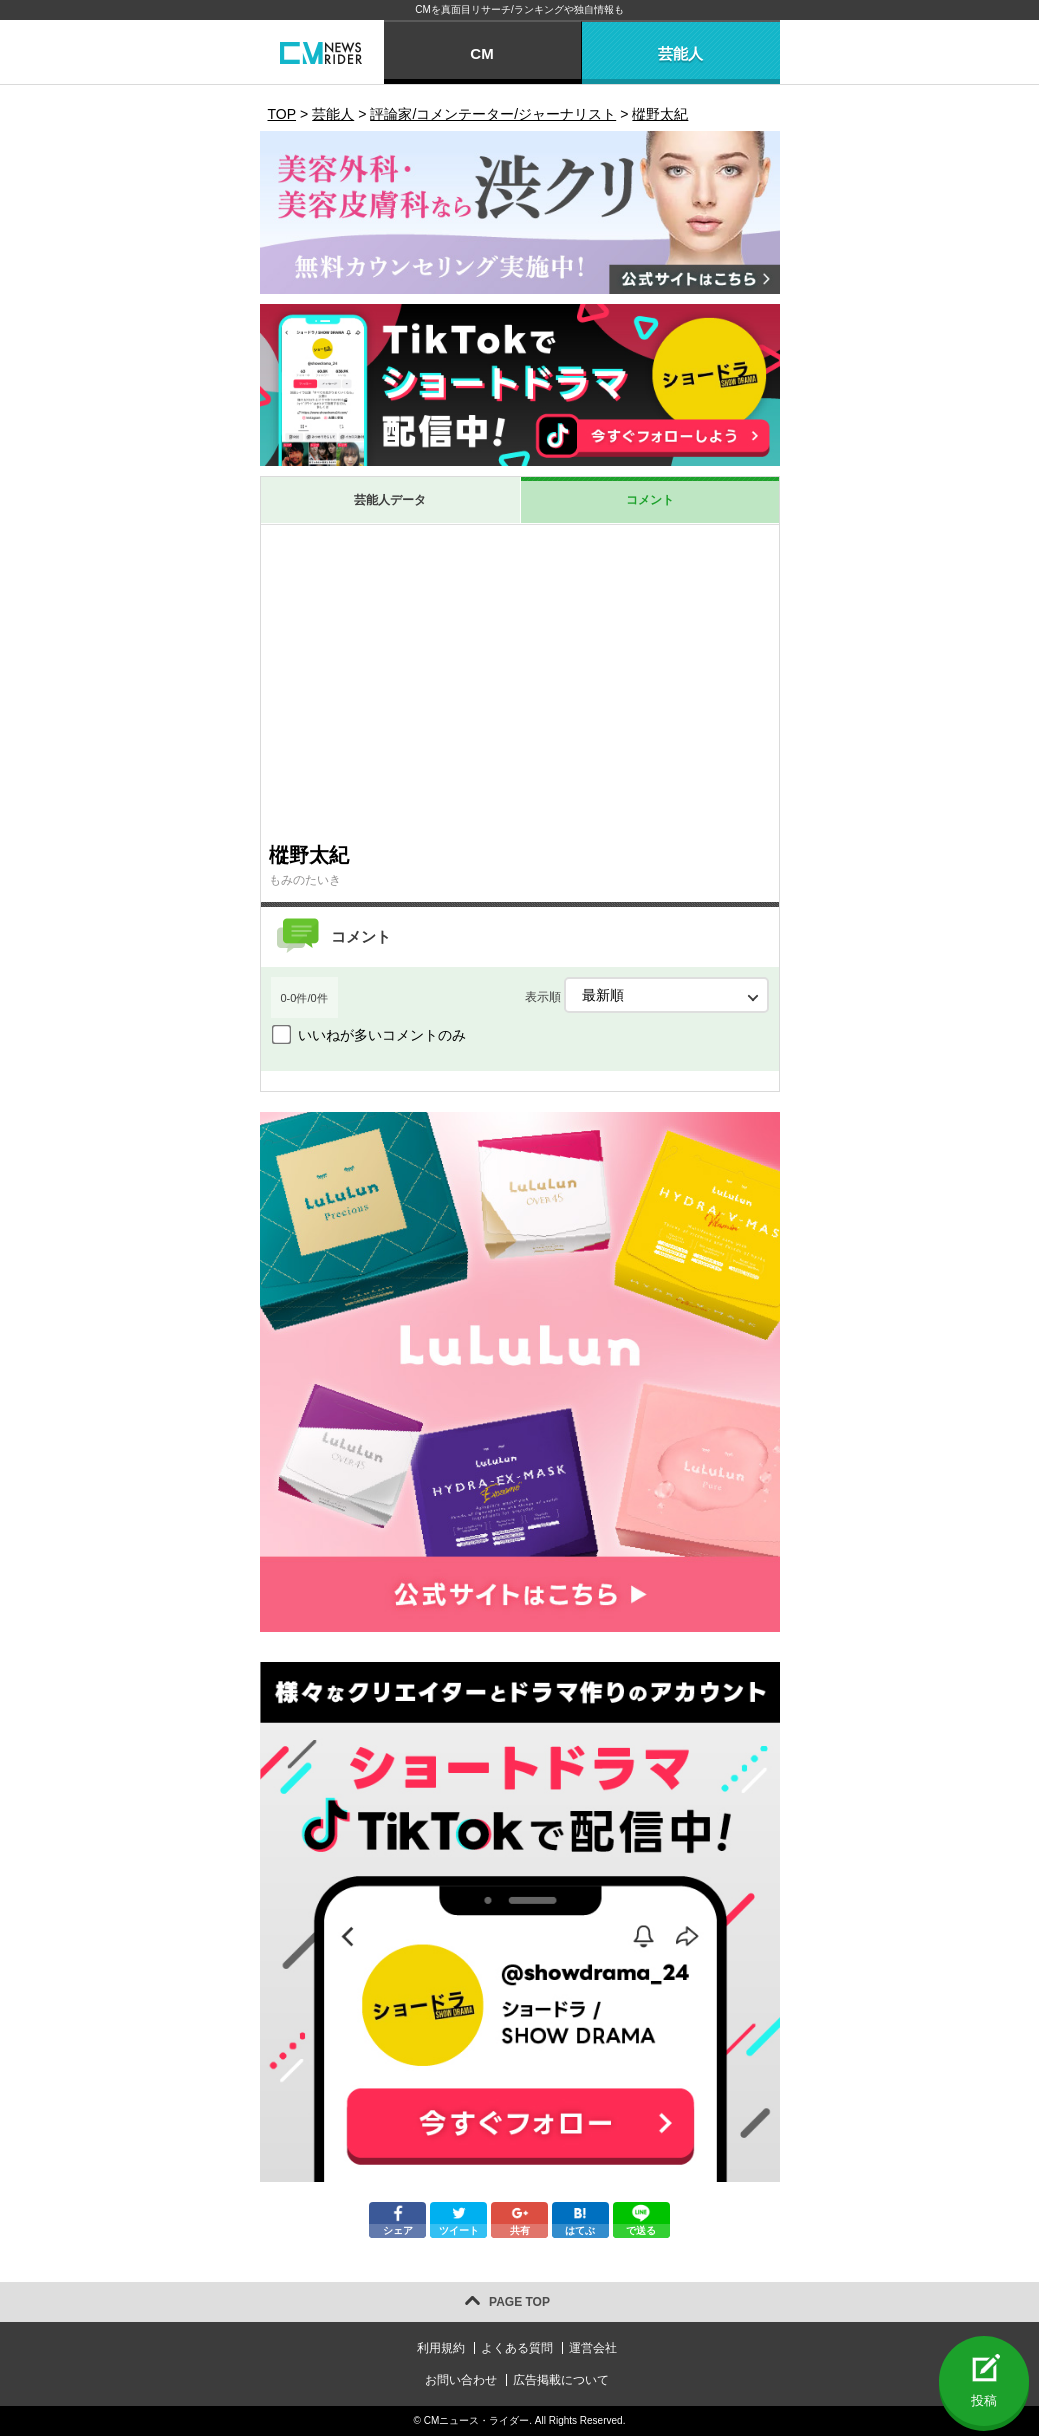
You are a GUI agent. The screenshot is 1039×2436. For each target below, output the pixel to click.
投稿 (984, 2400)
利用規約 (441, 2348)
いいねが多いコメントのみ (382, 1035)
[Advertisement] (520, 683)
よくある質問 (517, 2348)
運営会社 (593, 2348)
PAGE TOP (519, 2302)
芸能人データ (390, 500)
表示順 (647, 995)
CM (481, 53)
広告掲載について (561, 2380)
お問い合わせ (461, 2380)
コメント (650, 500)
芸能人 (680, 53)
